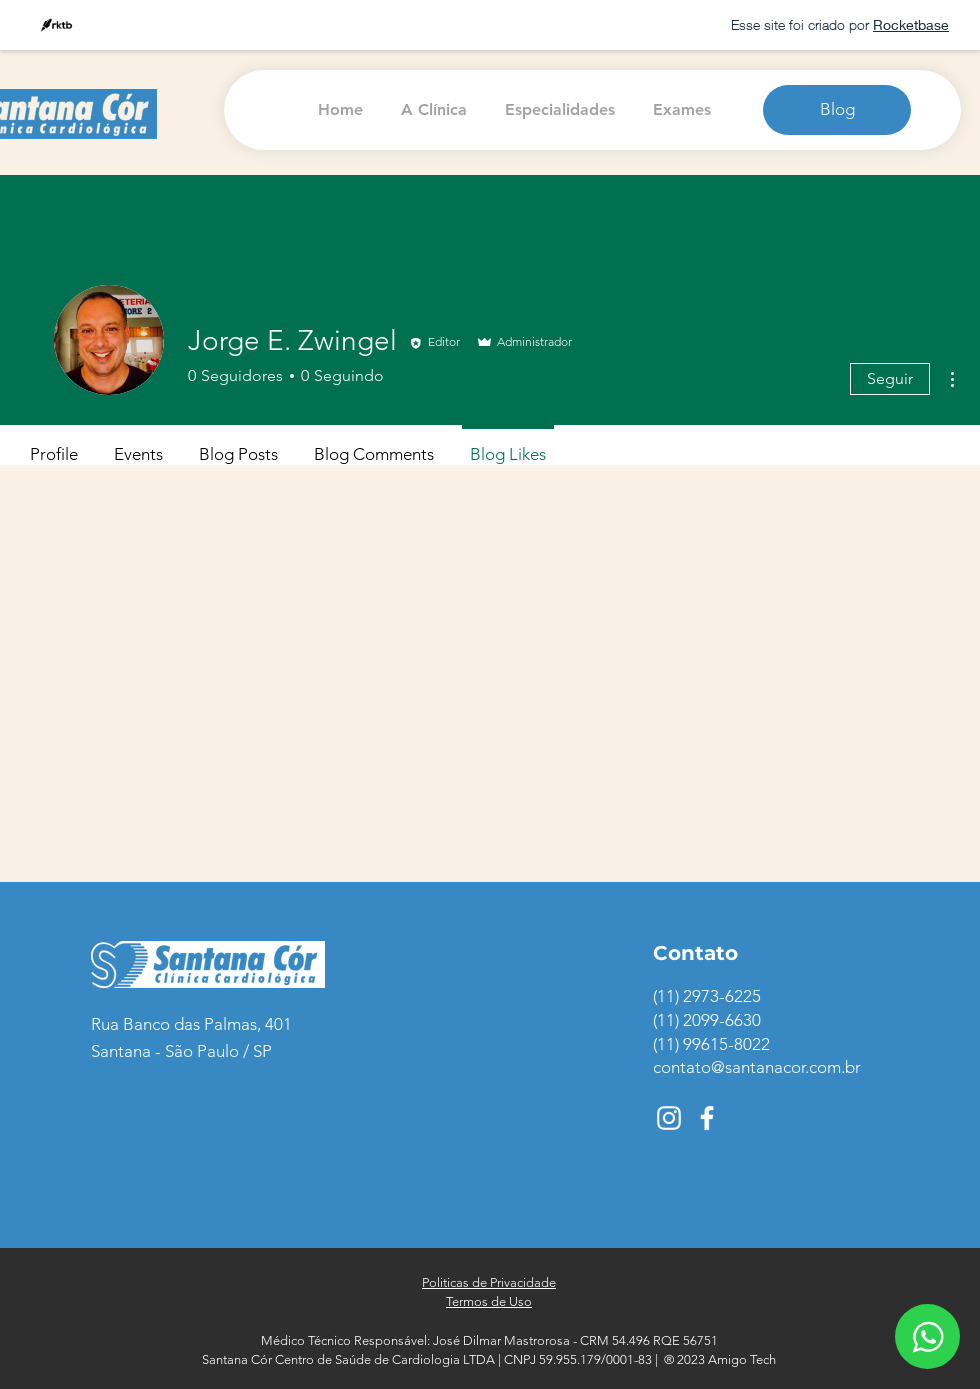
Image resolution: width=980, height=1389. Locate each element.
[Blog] (837, 110)
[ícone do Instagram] (669, 1118)
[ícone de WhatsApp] (927, 1336)
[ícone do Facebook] (707, 1118)
